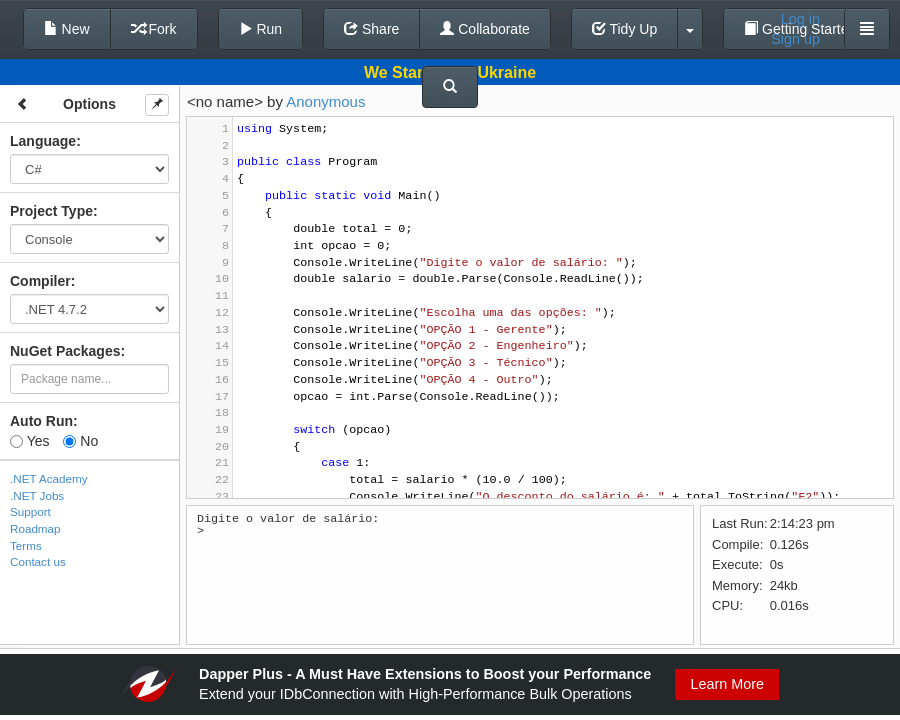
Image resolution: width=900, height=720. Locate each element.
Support (30, 511)
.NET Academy (49, 478)
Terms (26, 545)
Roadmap (35, 528)
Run (261, 29)
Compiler (40, 281)
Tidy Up (624, 29)
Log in (800, 19)
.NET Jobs (37, 495)
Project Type (51, 211)
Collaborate (485, 29)
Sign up (795, 39)
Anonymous (325, 101)
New (67, 29)
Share (371, 29)
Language (43, 141)
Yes (29, 441)
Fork (154, 29)
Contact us (38, 561)
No (80, 441)
